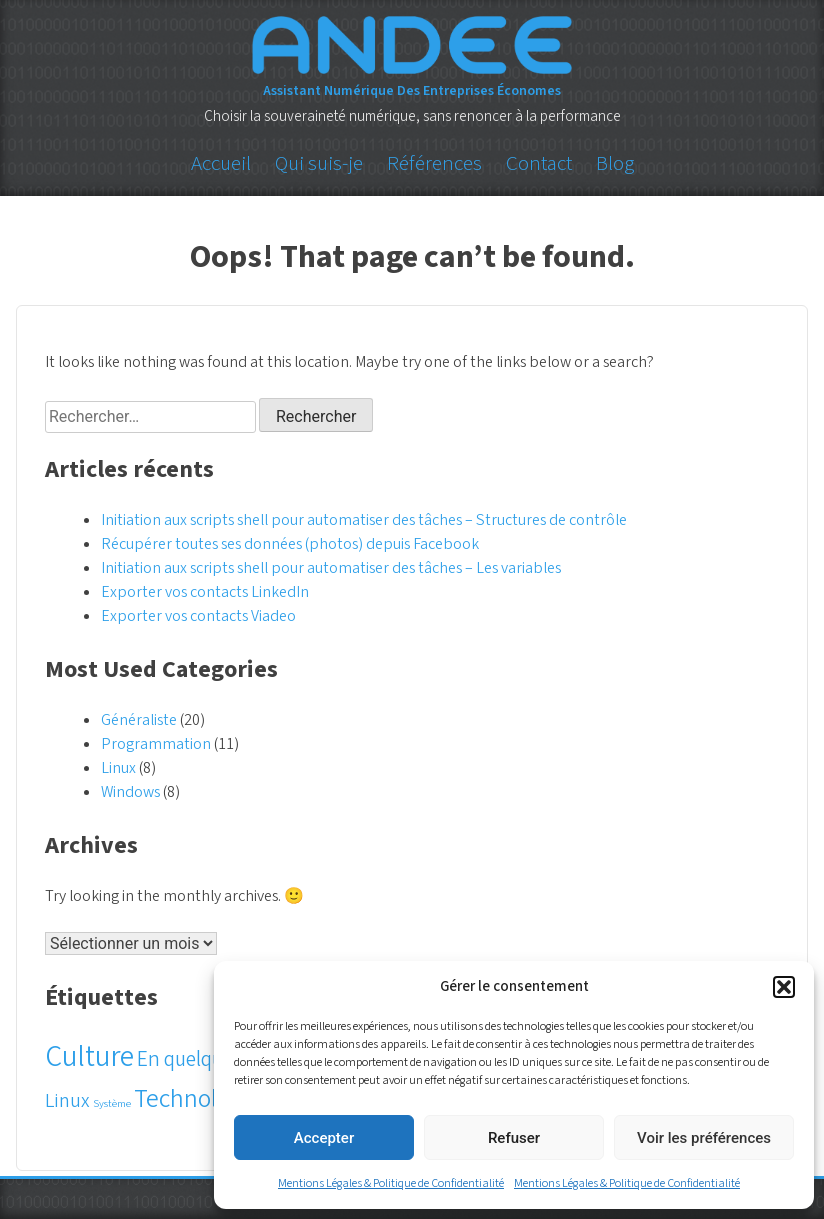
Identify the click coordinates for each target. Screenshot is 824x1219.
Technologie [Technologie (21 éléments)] (198, 1099)
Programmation (156, 744)
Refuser (514, 1138)
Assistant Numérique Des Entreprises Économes (412, 91)
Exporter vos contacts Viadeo (198, 616)
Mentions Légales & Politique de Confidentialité (391, 1183)
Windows (130, 792)
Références (434, 163)
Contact (539, 163)
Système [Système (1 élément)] (112, 1103)
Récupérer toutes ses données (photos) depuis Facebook (290, 544)
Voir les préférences (704, 1138)
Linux (118, 768)
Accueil (221, 163)
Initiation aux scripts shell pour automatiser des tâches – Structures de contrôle (364, 520)
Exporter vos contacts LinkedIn (205, 592)
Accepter (324, 1138)
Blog (615, 163)
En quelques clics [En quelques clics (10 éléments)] (210, 1059)
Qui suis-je (319, 163)
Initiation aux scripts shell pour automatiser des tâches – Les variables (331, 568)
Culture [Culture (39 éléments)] (89, 1057)
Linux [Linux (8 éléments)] (67, 1101)
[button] (784, 987)
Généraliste (139, 720)
